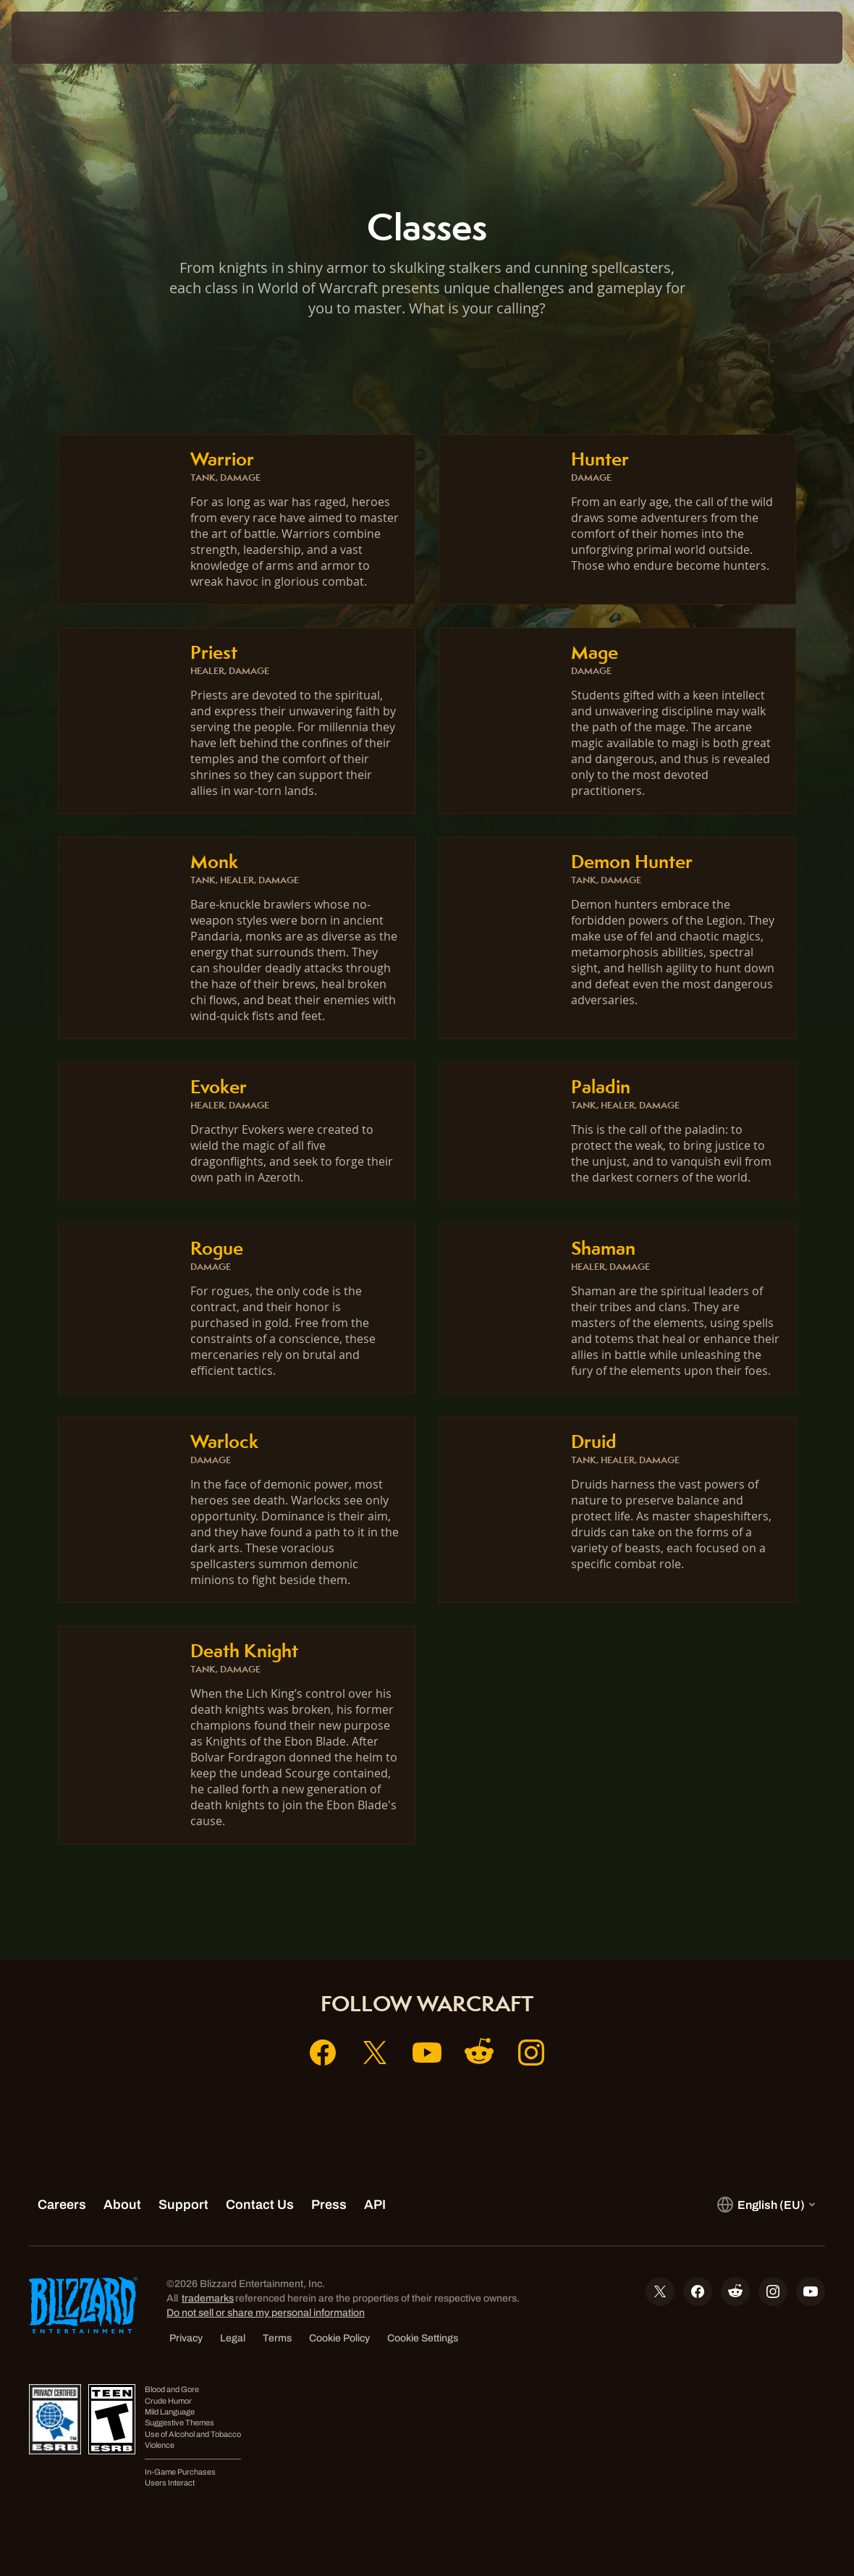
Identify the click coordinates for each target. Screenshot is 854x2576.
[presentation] (55, 38)
